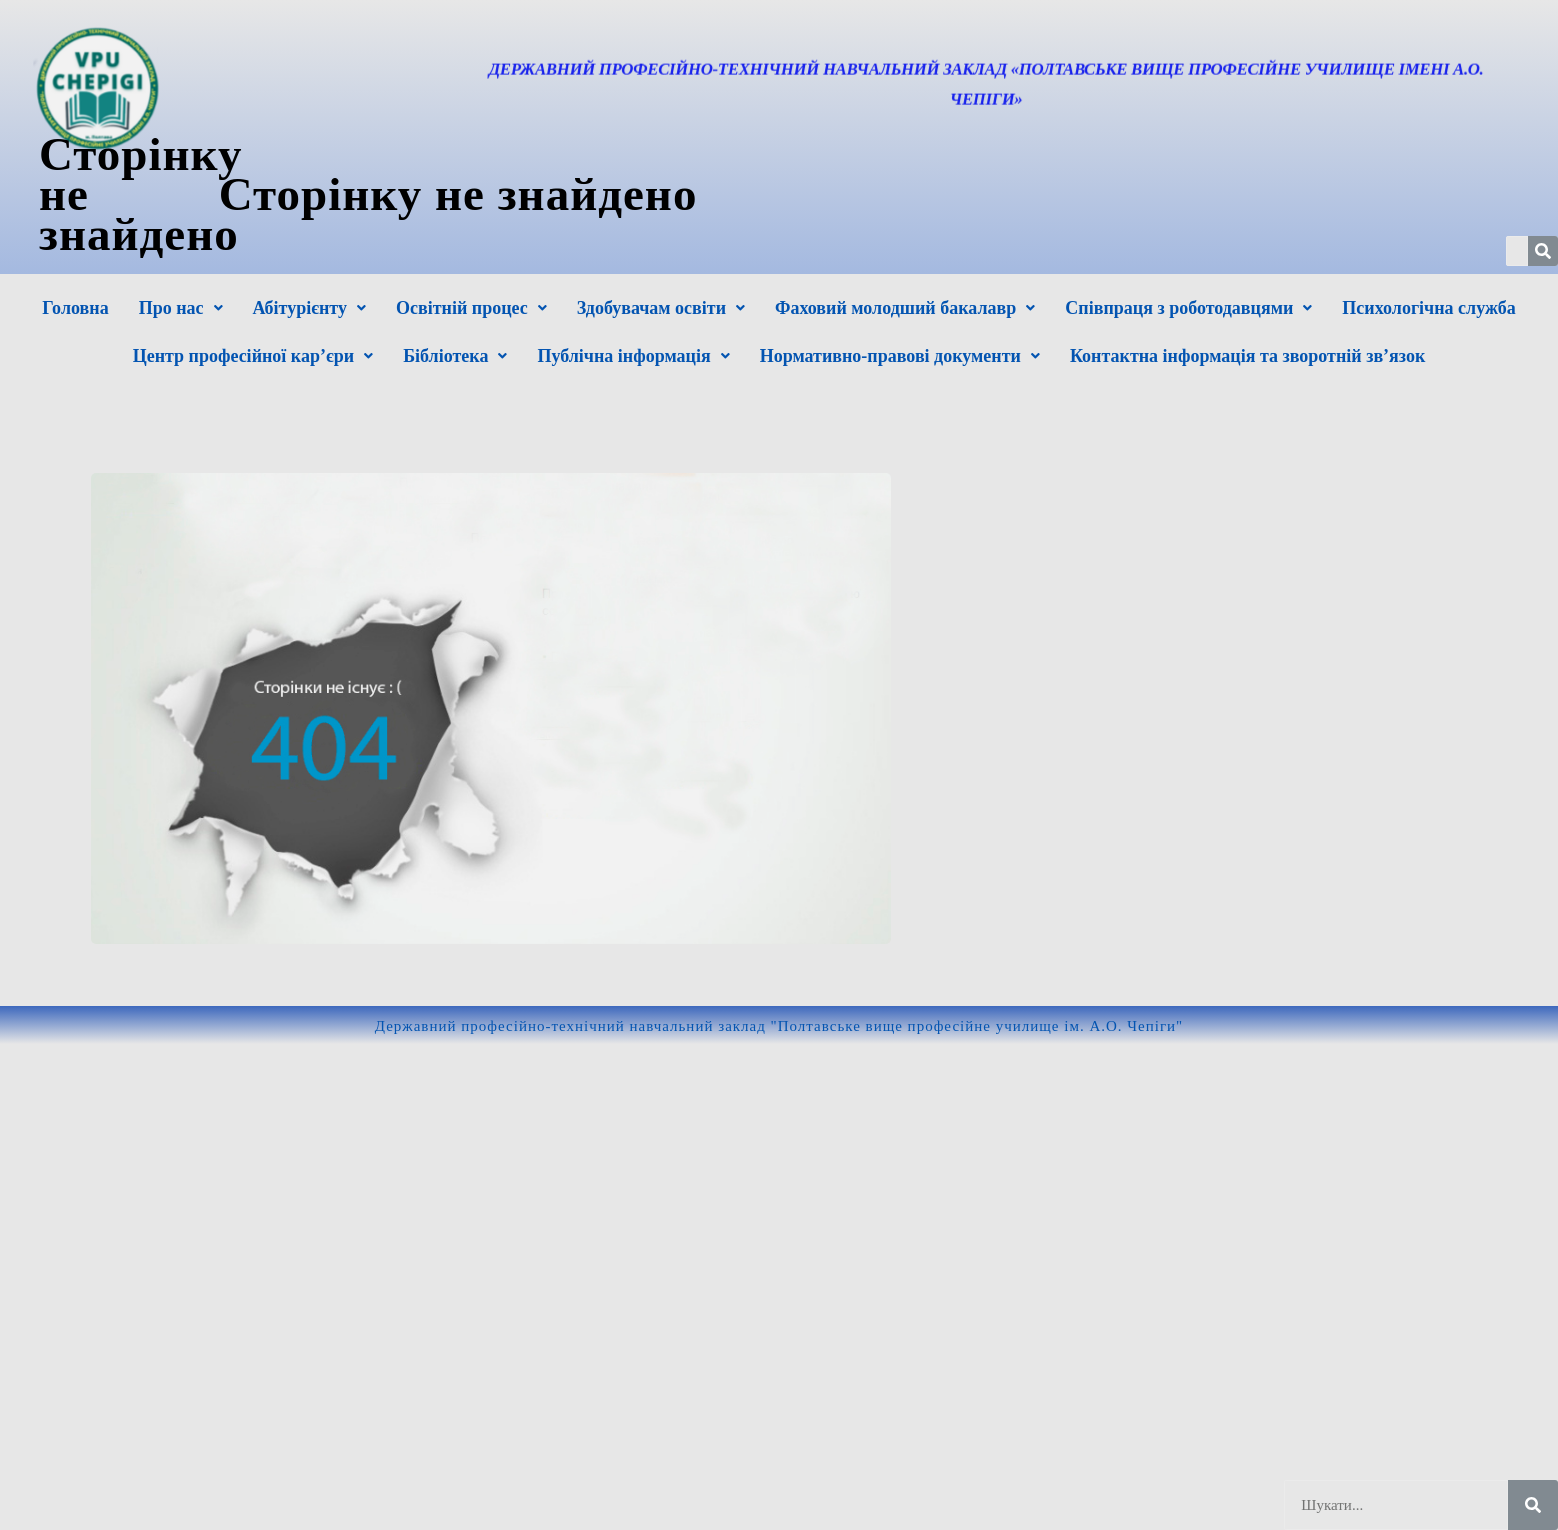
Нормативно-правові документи (900, 356)
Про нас (181, 308)
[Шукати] (1533, 1505)
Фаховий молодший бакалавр (905, 308)
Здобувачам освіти (661, 308)
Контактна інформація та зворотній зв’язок (1247, 356)
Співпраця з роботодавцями (1188, 308)
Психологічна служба (1428, 308)
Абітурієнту (309, 308)
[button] (181, 308)
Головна (75, 308)
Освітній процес (471, 308)
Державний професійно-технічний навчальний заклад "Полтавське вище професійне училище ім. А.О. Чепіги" (779, 1026)
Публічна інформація (633, 356)
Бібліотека (455, 356)
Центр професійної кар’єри (253, 356)
